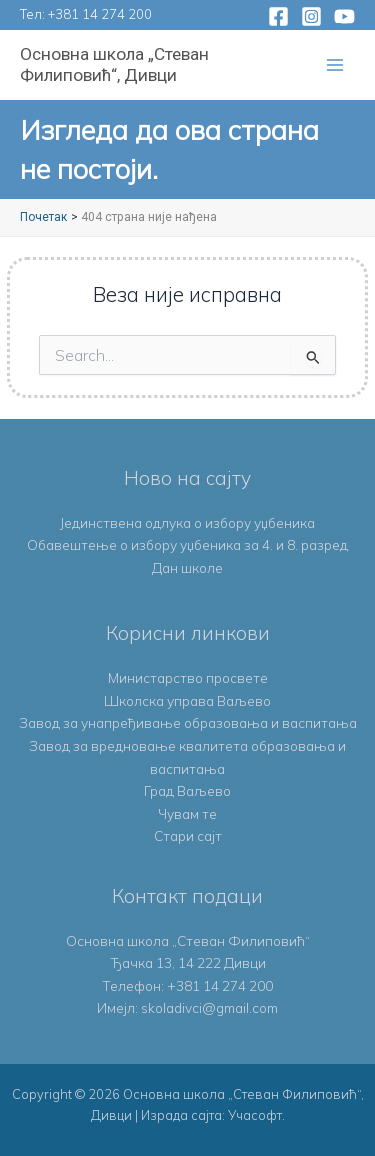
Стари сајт (188, 835)
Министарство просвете (188, 677)
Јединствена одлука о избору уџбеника (187, 522)
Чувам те (187, 813)
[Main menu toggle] (335, 65)
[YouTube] (344, 16)
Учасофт (255, 1115)
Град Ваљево (187, 790)
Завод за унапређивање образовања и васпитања (188, 722)
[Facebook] (278, 16)
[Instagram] (311, 16)
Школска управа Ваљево (187, 700)
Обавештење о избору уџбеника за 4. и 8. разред (187, 544)
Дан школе (187, 567)
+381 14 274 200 (100, 14)
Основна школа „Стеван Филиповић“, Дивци (114, 64)
